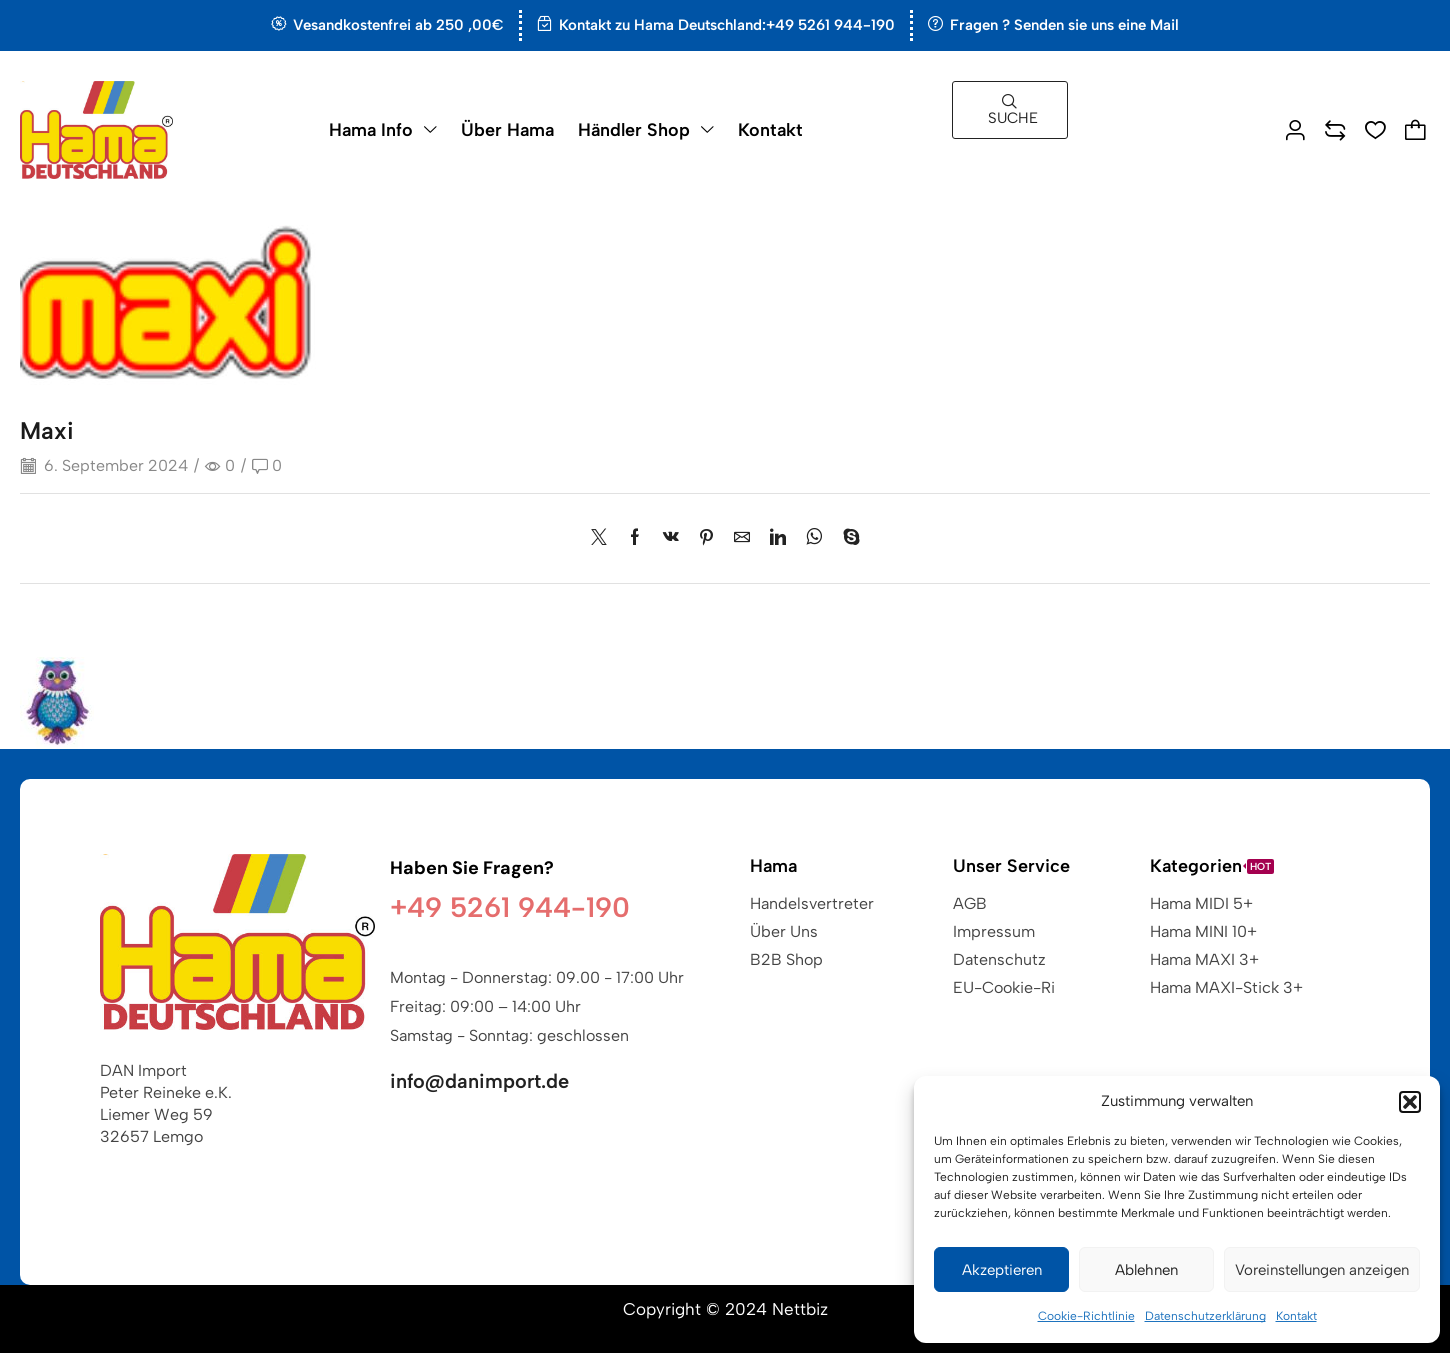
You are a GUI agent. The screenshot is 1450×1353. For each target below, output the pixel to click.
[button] (1410, 1102)
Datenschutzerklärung (1205, 1316)
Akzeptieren (1002, 1270)
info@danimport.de (479, 1081)
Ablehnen (1146, 1270)
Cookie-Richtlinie (1086, 1316)
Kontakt (1296, 1316)
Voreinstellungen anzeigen (1322, 1270)
